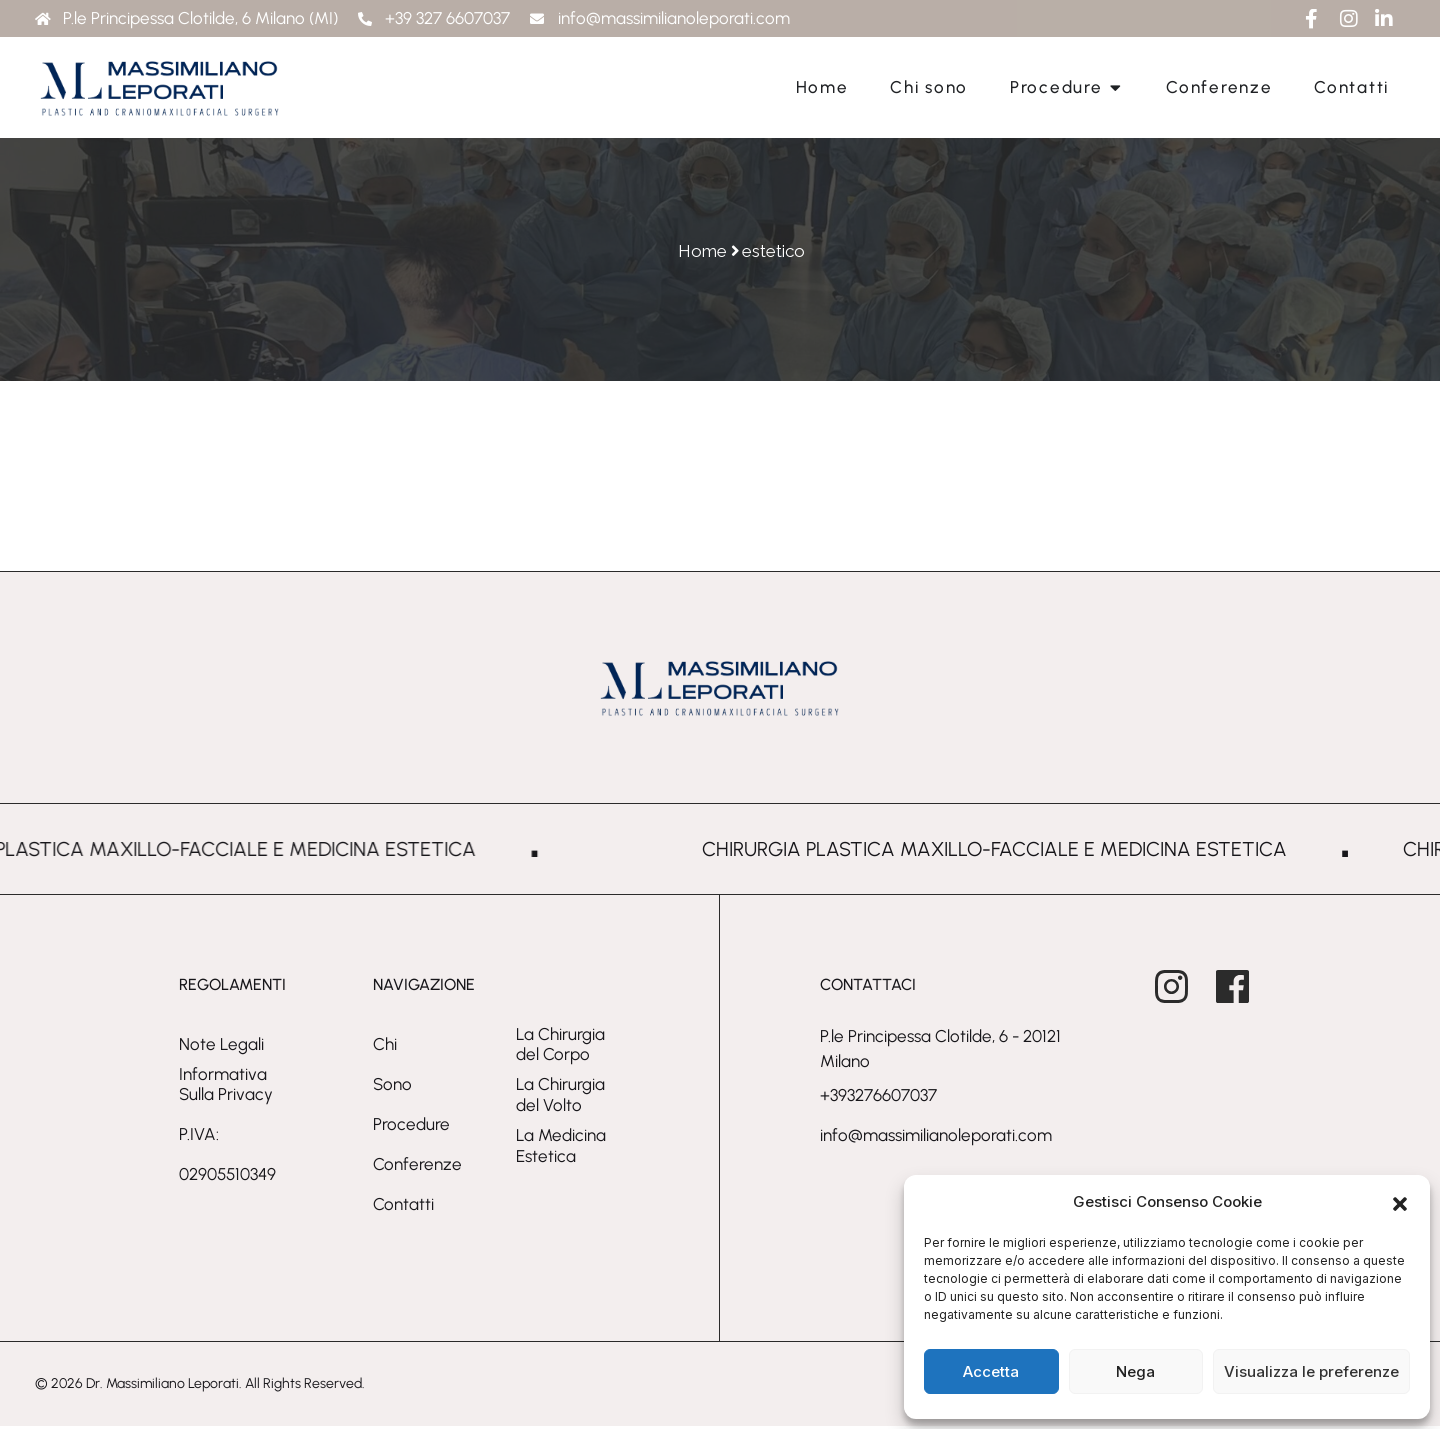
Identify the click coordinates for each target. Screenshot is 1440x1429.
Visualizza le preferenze (1311, 1371)
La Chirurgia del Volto (560, 1098)
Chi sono (392, 1067)
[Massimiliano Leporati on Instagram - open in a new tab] (1185, 985)
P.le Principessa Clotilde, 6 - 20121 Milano (940, 1052)
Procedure (411, 1127)
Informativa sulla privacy (226, 1087)
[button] (1400, 1202)
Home (702, 251)
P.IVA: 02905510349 (227, 1158)
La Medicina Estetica (561, 1149)
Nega (1135, 1371)
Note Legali (221, 1047)
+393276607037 (878, 1099)
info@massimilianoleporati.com (936, 1139)
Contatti (403, 1207)
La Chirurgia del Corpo (560, 1047)
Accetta (991, 1371)
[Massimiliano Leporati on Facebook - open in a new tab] (1246, 985)
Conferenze (417, 1167)
